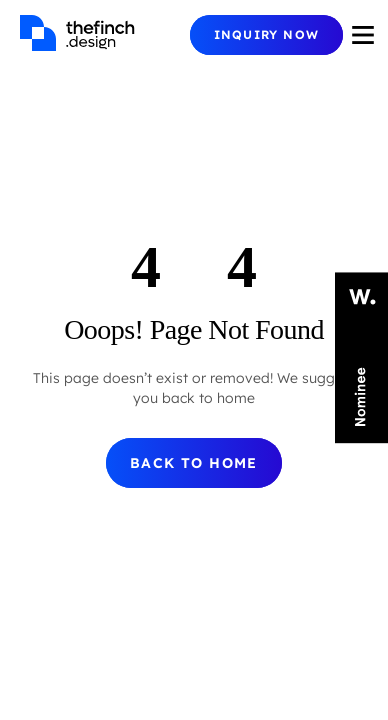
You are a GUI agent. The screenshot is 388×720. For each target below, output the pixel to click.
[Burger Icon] (363, 35)
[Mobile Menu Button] (266, 35)
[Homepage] (105, 35)
